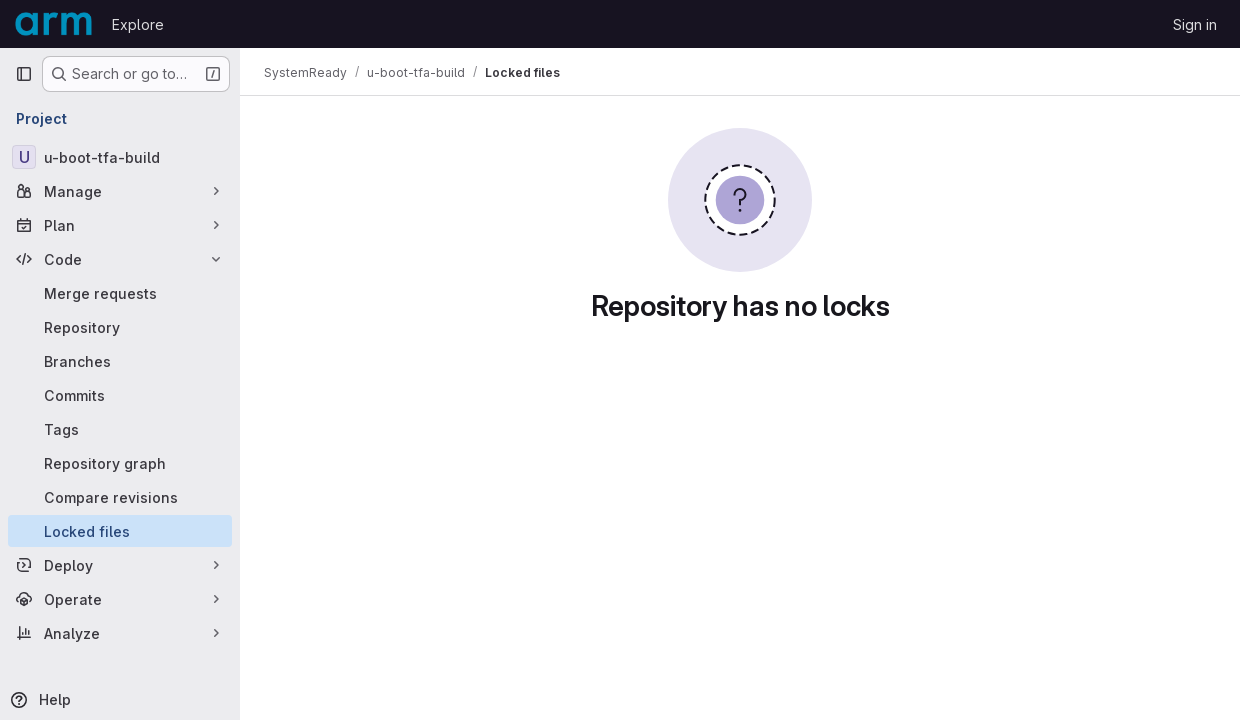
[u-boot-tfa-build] (120, 157)
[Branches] (120, 361)
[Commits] (120, 395)
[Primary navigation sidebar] (24, 74)
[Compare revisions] (120, 497)
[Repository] (120, 327)
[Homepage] (53, 24)
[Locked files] (120, 531)
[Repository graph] (120, 463)
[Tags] (120, 429)
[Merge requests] (120, 293)
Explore (138, 24)
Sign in (1195, 24)
